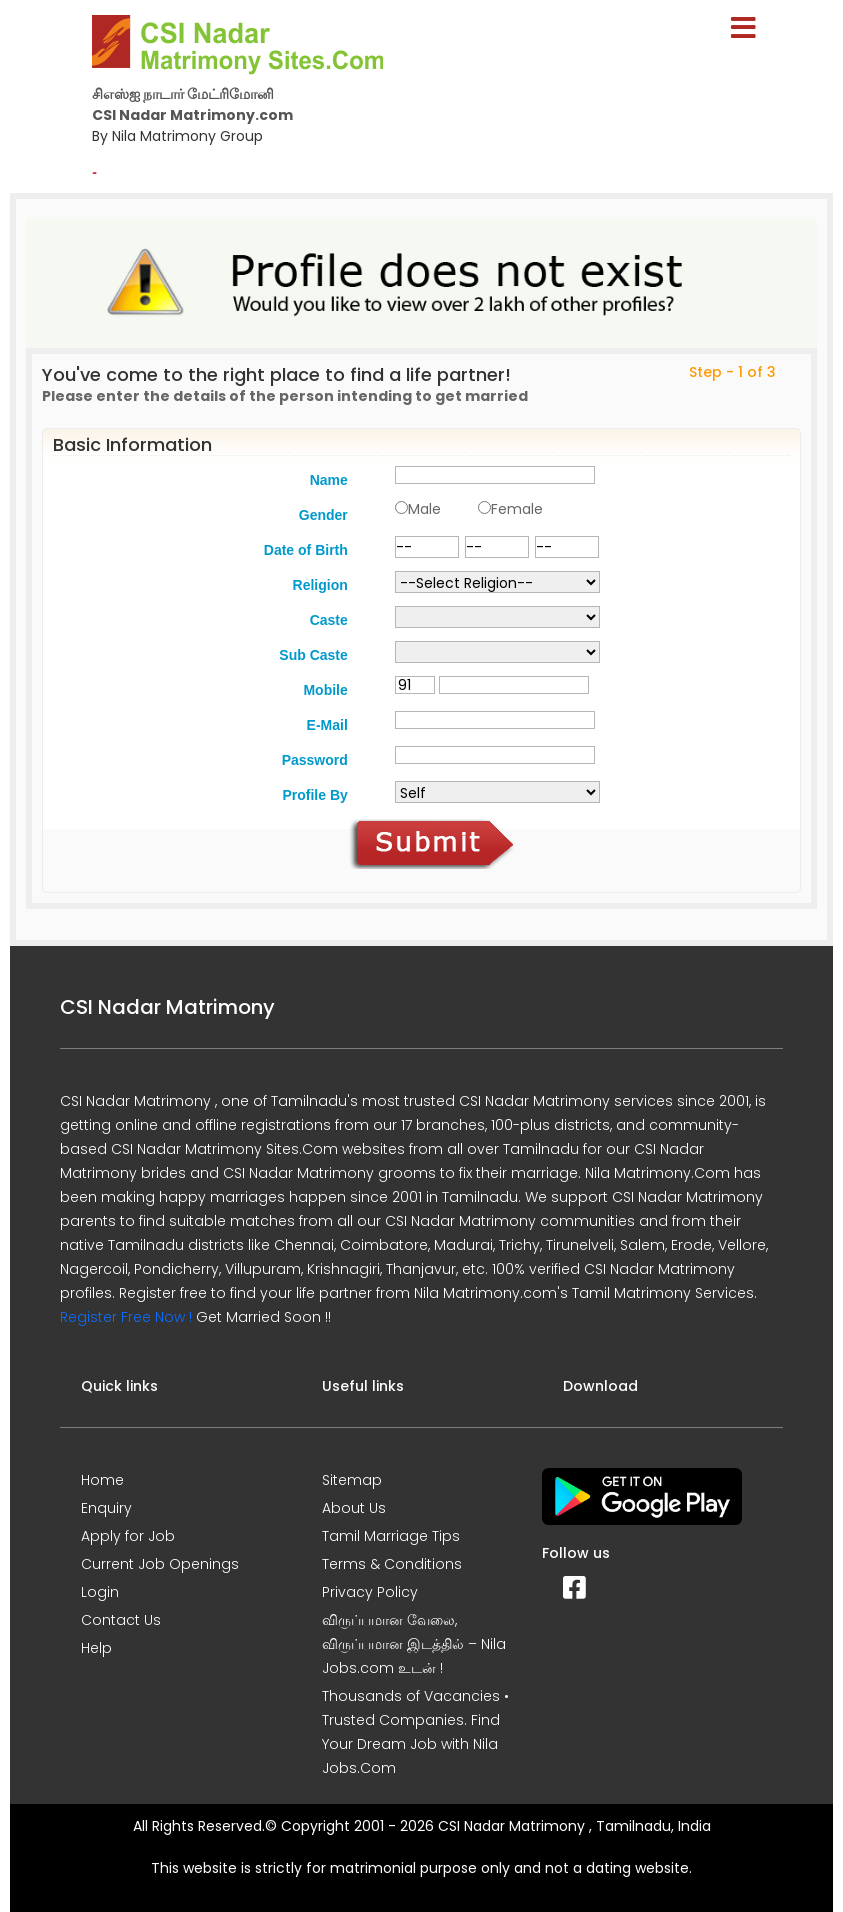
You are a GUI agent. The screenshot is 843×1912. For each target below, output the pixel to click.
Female (517, 509)
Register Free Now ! (126, 1317)
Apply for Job (128, 1536)
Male (424, 509)
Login (100, 1592)
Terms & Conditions (392, 1564)
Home (102, 1480)
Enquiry (106, 1508)
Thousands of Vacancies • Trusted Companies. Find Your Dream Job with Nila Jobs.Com (415, 1732)
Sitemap (352, 1480)
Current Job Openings (160, 1564)
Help (96, 1648)
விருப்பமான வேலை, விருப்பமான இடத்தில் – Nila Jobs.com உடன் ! (414, 1644)
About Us (354, 1508)
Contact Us (121, 1620)
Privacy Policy (370, 1592)
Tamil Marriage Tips (391, 1536)
